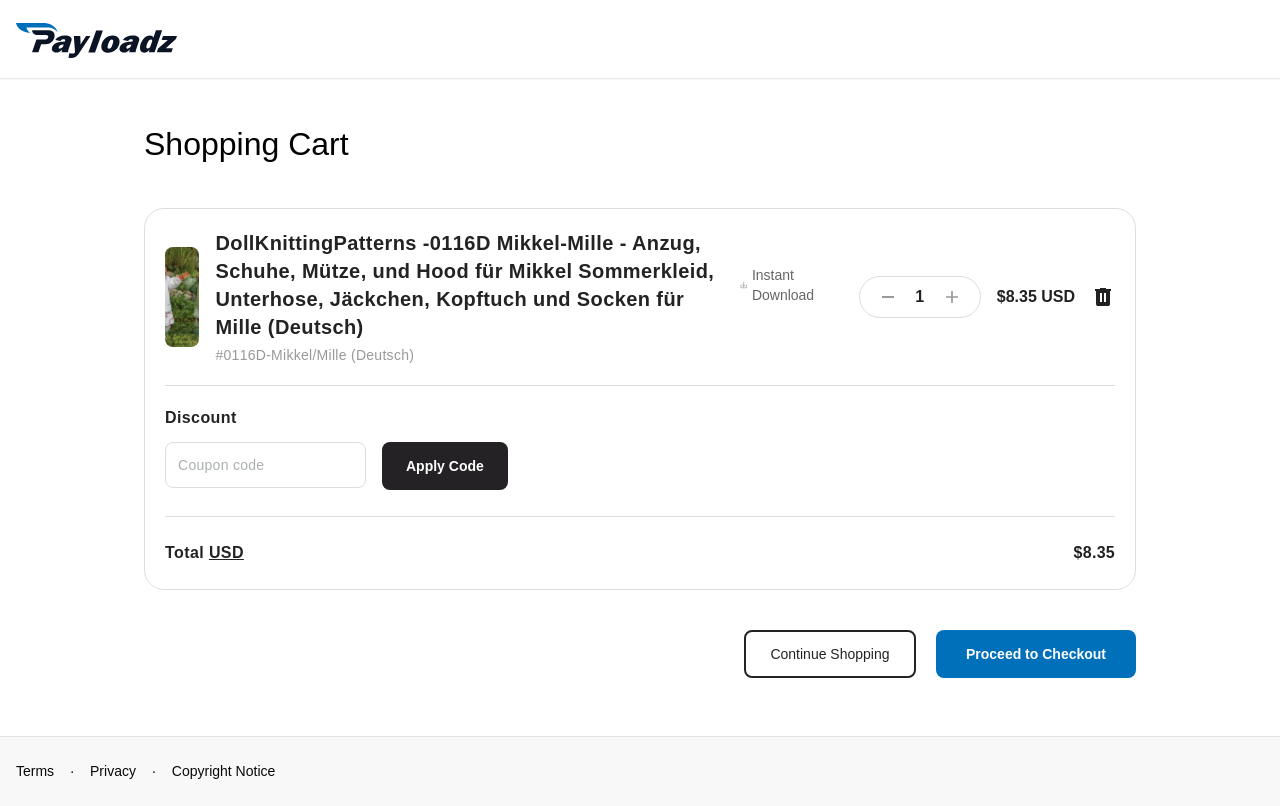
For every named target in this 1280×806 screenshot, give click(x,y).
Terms (35, 771)
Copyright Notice (224, 771)
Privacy (113, 771)
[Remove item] (1103, 297)
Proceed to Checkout (1036, 654)
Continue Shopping (829, 654)
